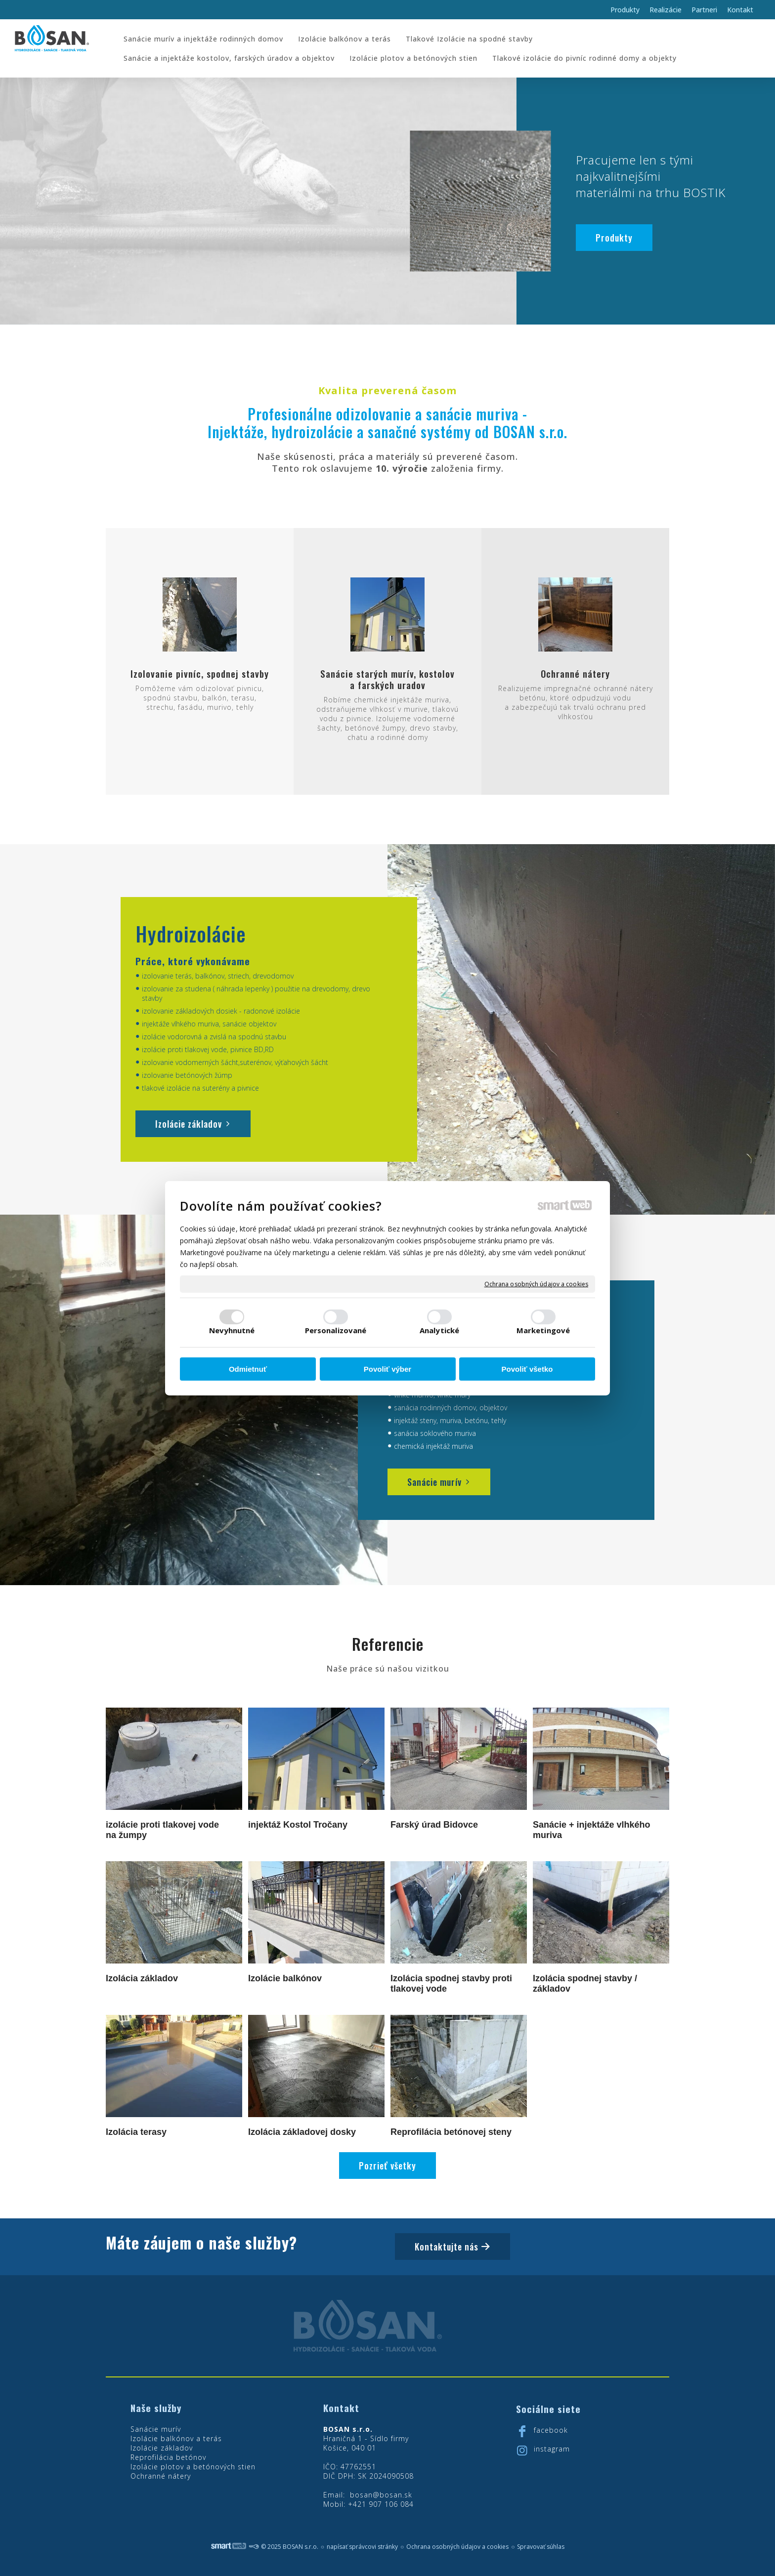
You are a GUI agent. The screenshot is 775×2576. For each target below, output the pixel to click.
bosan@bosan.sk (381, 2494)
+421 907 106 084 (381, 2504)
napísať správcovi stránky (362, 2546)
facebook (551, 2430)
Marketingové (543, 1330)
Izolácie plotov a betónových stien (193, 2466)
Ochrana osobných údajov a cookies (536, 1284)
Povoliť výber (387, 1369)
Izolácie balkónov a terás (176, 2438)
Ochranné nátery (160, 2476)
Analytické (439, 1330)
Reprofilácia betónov (168, 2457)
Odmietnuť (248, 1369)
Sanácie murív (155, 2429)
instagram (552, 2448)
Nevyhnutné (232, 1330)
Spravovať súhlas (540, 2546)
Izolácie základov (161, 2448)
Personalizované (336, 1330)
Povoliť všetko (527, 1369)
